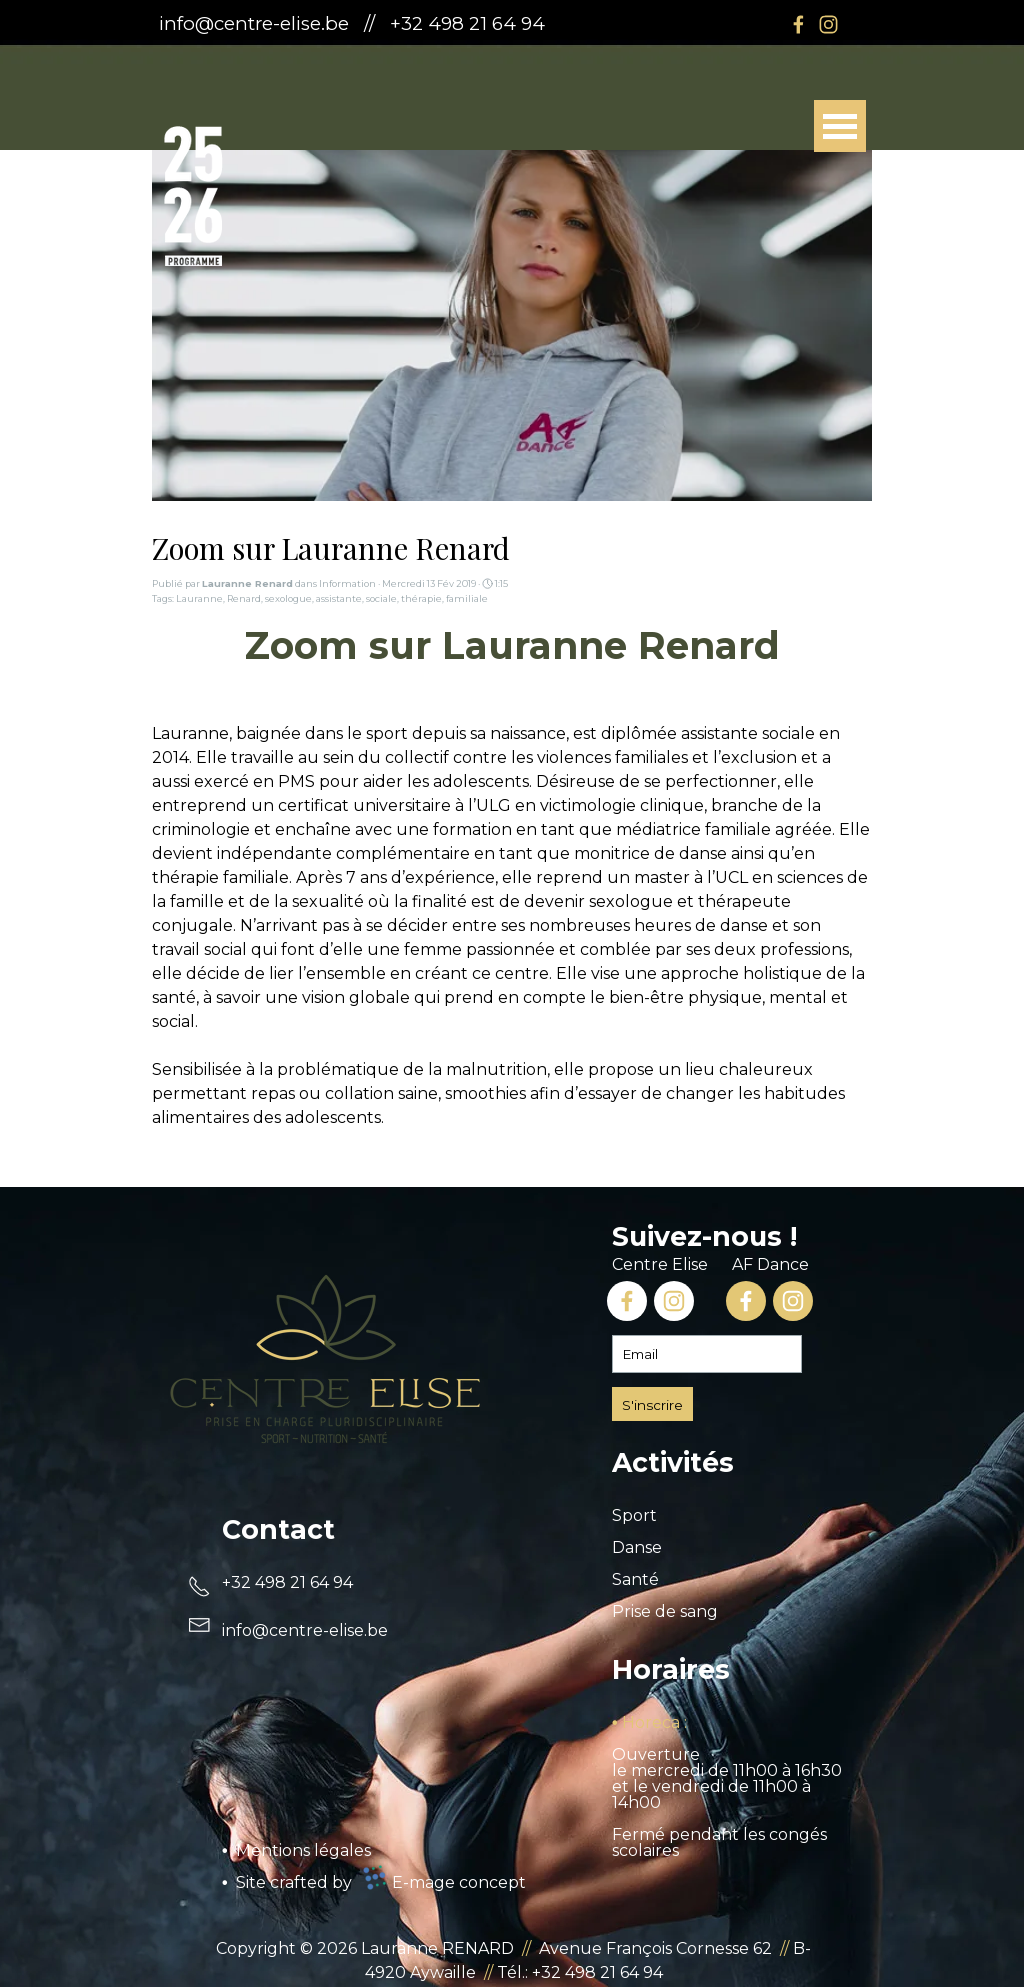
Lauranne (199, 598)
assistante (339, 598)
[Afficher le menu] (840, 126)
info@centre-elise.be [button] (254, 23)
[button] (305, 1630)
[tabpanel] (424, 24)
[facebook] (798, 24)
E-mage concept (459, 1882)
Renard (244, 598)
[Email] (707, 1354)
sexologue (288, 598)
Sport (634, 1515)
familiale (467, 598)
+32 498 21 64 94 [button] (467, 23)
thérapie (421, 598)
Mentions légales (303, 1850)
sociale (381, 598)
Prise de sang (665, 1611)
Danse (637, 1547)
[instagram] (828, 24)
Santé (635, 1579)
